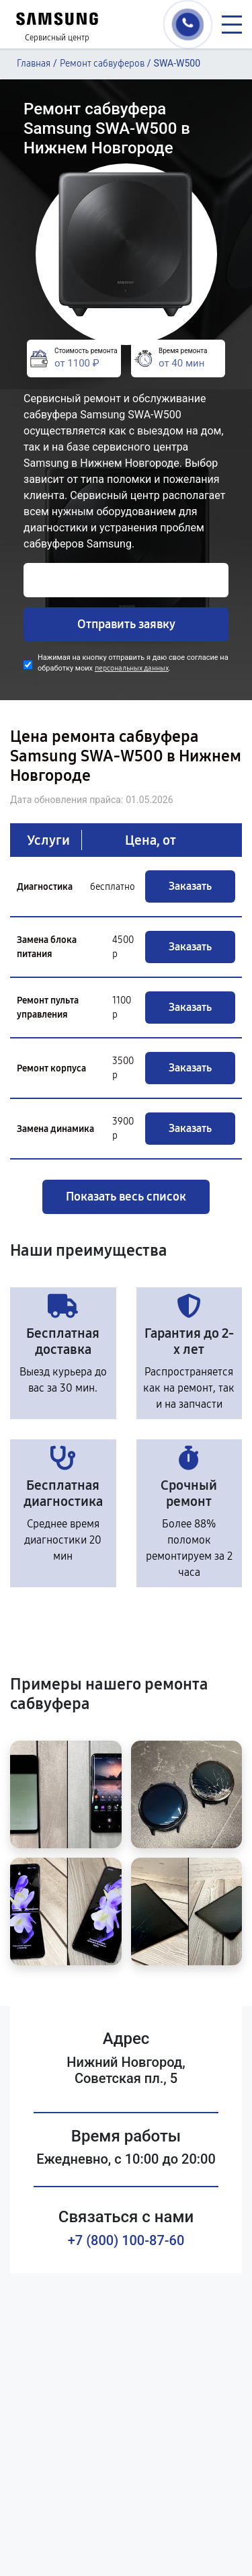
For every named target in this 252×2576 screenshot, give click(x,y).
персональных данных (132, 668)
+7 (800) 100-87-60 (126, 2240)
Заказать (190, 886)
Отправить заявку (126, 624)
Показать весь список (126, 1196)
